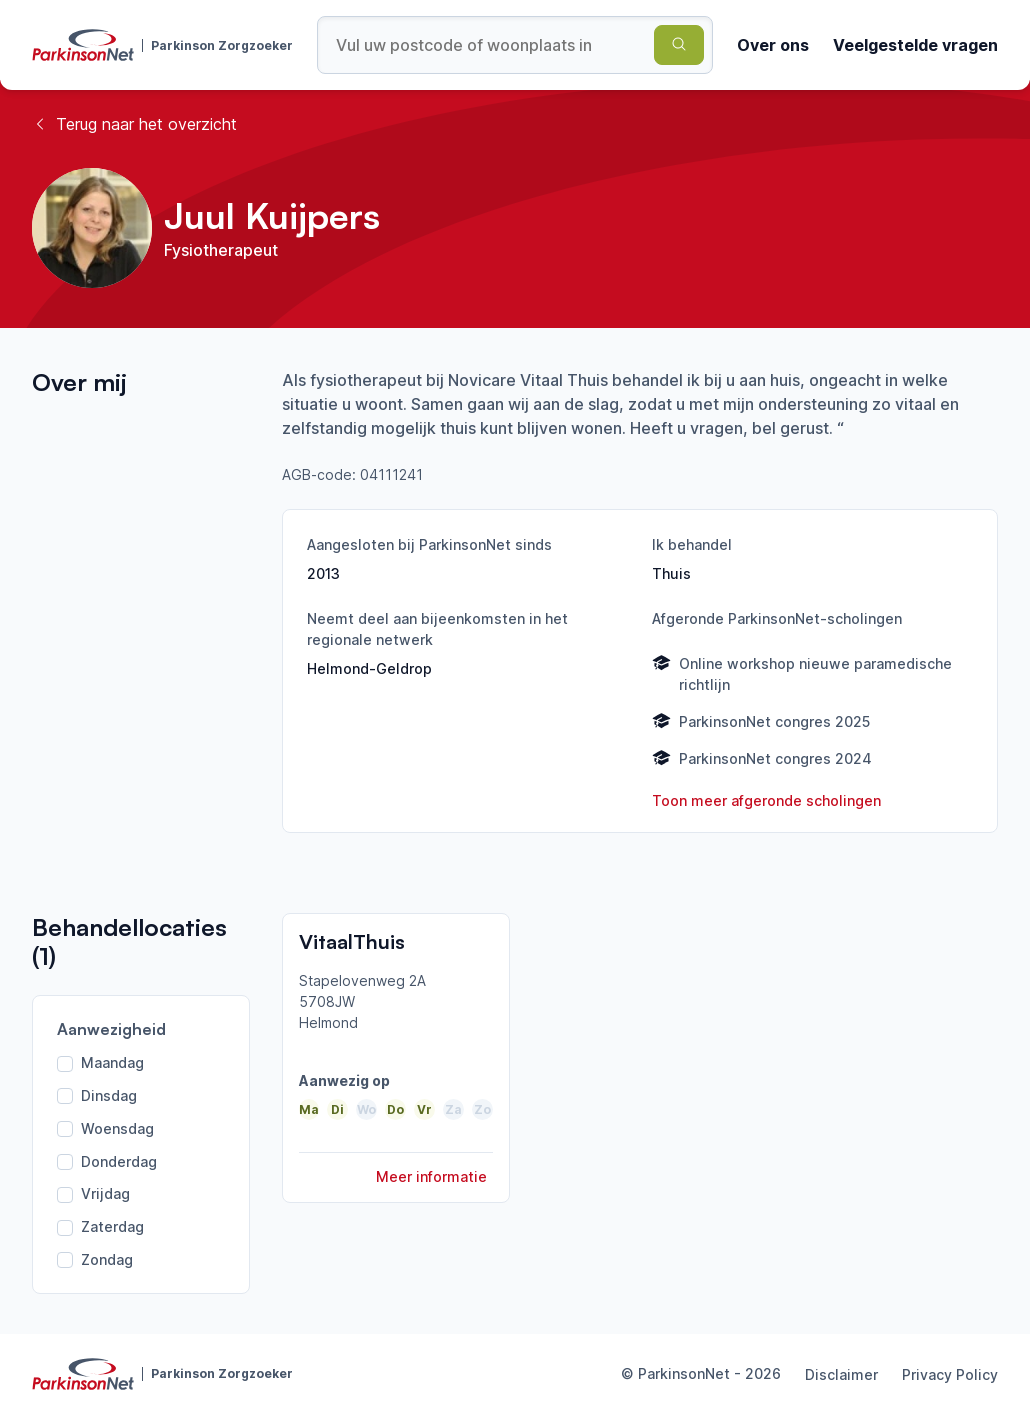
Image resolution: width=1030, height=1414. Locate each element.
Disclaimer (841, 1374)
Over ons (773, 45)
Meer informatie (431, 1176)
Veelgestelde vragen (915, 45)
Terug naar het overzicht (134, 124)
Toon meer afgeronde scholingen (766, 800)
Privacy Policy (950, 1374)
